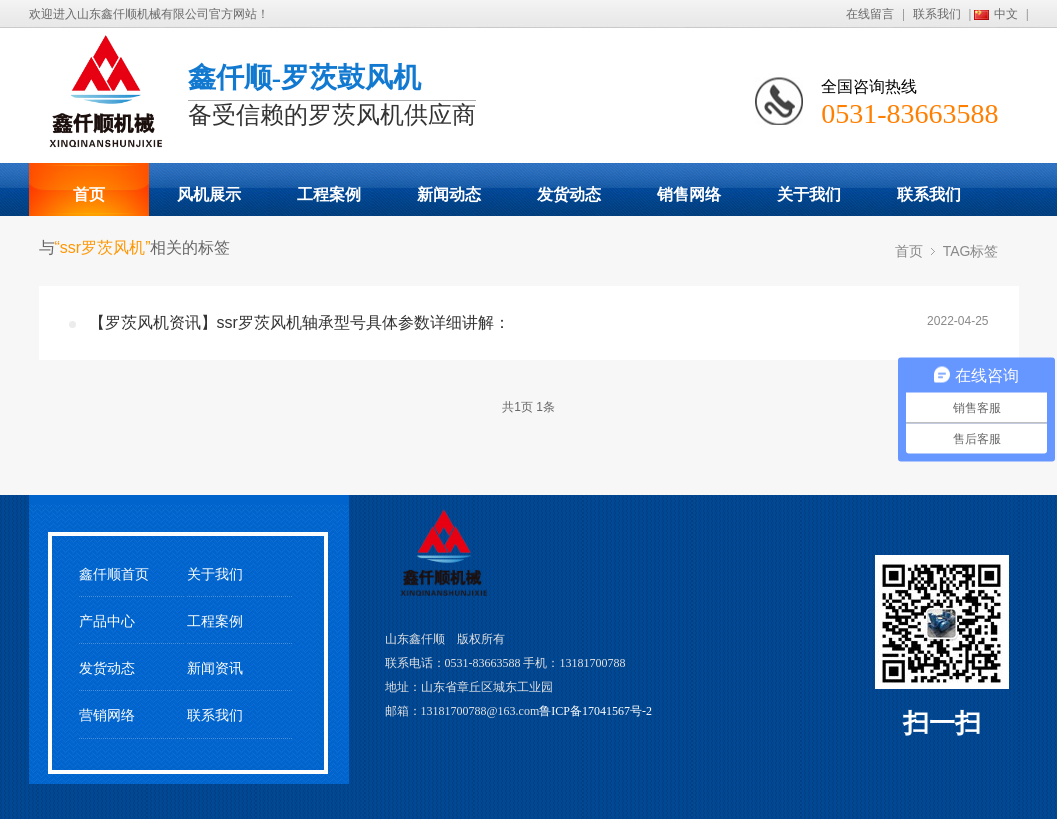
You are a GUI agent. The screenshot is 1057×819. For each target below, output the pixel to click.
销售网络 (689, 194)
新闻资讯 (215, 668)
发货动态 (569, 194)
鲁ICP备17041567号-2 (595, 711)
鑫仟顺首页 (114, 574)
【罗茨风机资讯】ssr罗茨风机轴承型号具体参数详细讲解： (299, 322)
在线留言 (870, 14)
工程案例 (329, 194)
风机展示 (209, 194)
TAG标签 (971, 251)
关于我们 (809, 194)
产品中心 (107, 621)
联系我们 (937, 14)
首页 (89, 194)
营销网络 (107, 715)
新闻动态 (449, 194)
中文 (1006, 14)
